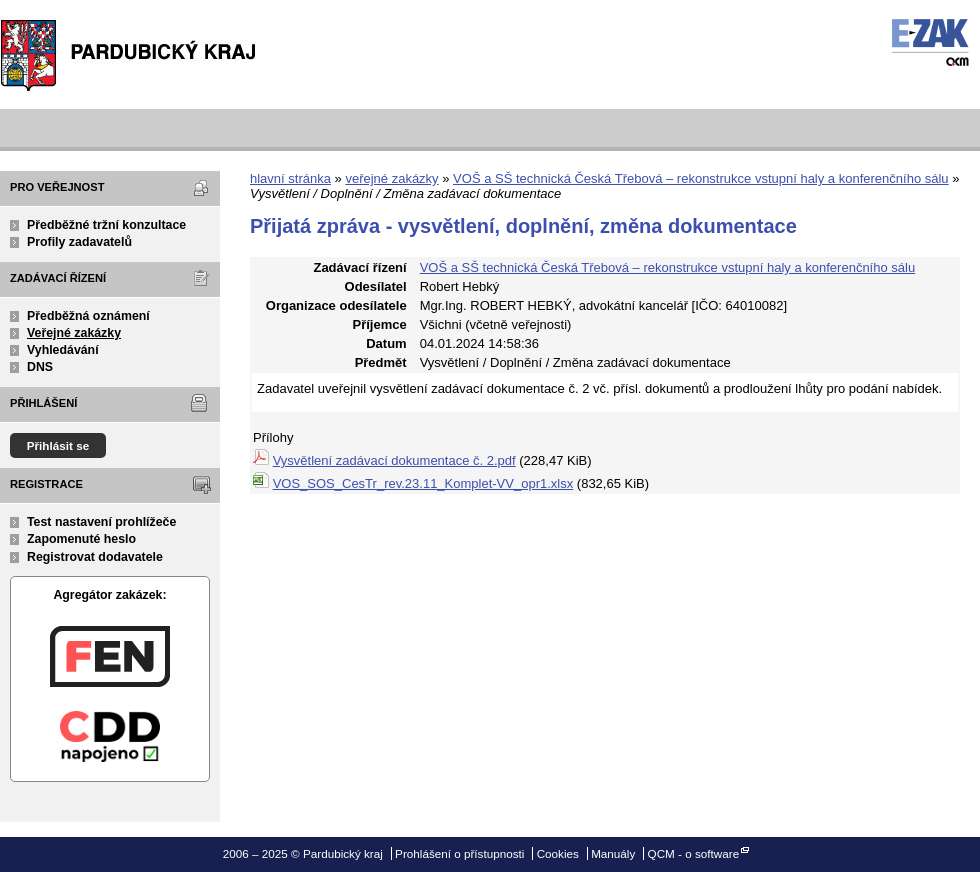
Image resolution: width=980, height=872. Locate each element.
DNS (40, 367)
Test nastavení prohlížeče (101, 522)
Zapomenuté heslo (81, 539)
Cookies (558, 853)
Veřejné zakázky (74, 333)
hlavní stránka (290, 178)
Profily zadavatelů (79, 242)
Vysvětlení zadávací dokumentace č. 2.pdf (394, 460)
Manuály (613, 853)
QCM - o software (694, 853)
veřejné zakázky (391, 178)
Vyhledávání (63, 350)
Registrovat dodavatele (95, 557)
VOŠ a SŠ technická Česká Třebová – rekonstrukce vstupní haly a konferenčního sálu (700, 178)
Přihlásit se (58, 445)
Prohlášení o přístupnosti (459, 853)
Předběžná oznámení (88, 316)
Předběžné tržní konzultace (106, 225)
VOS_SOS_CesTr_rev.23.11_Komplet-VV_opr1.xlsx (423, 483)
